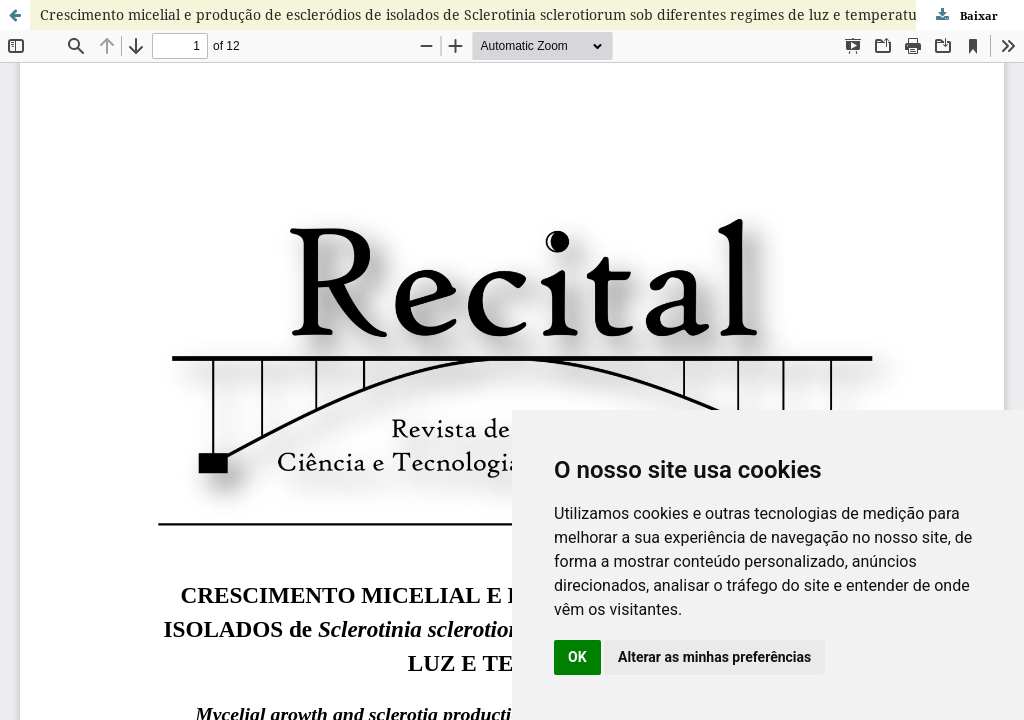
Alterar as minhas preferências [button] (714, 657)
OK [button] (577, 657)
